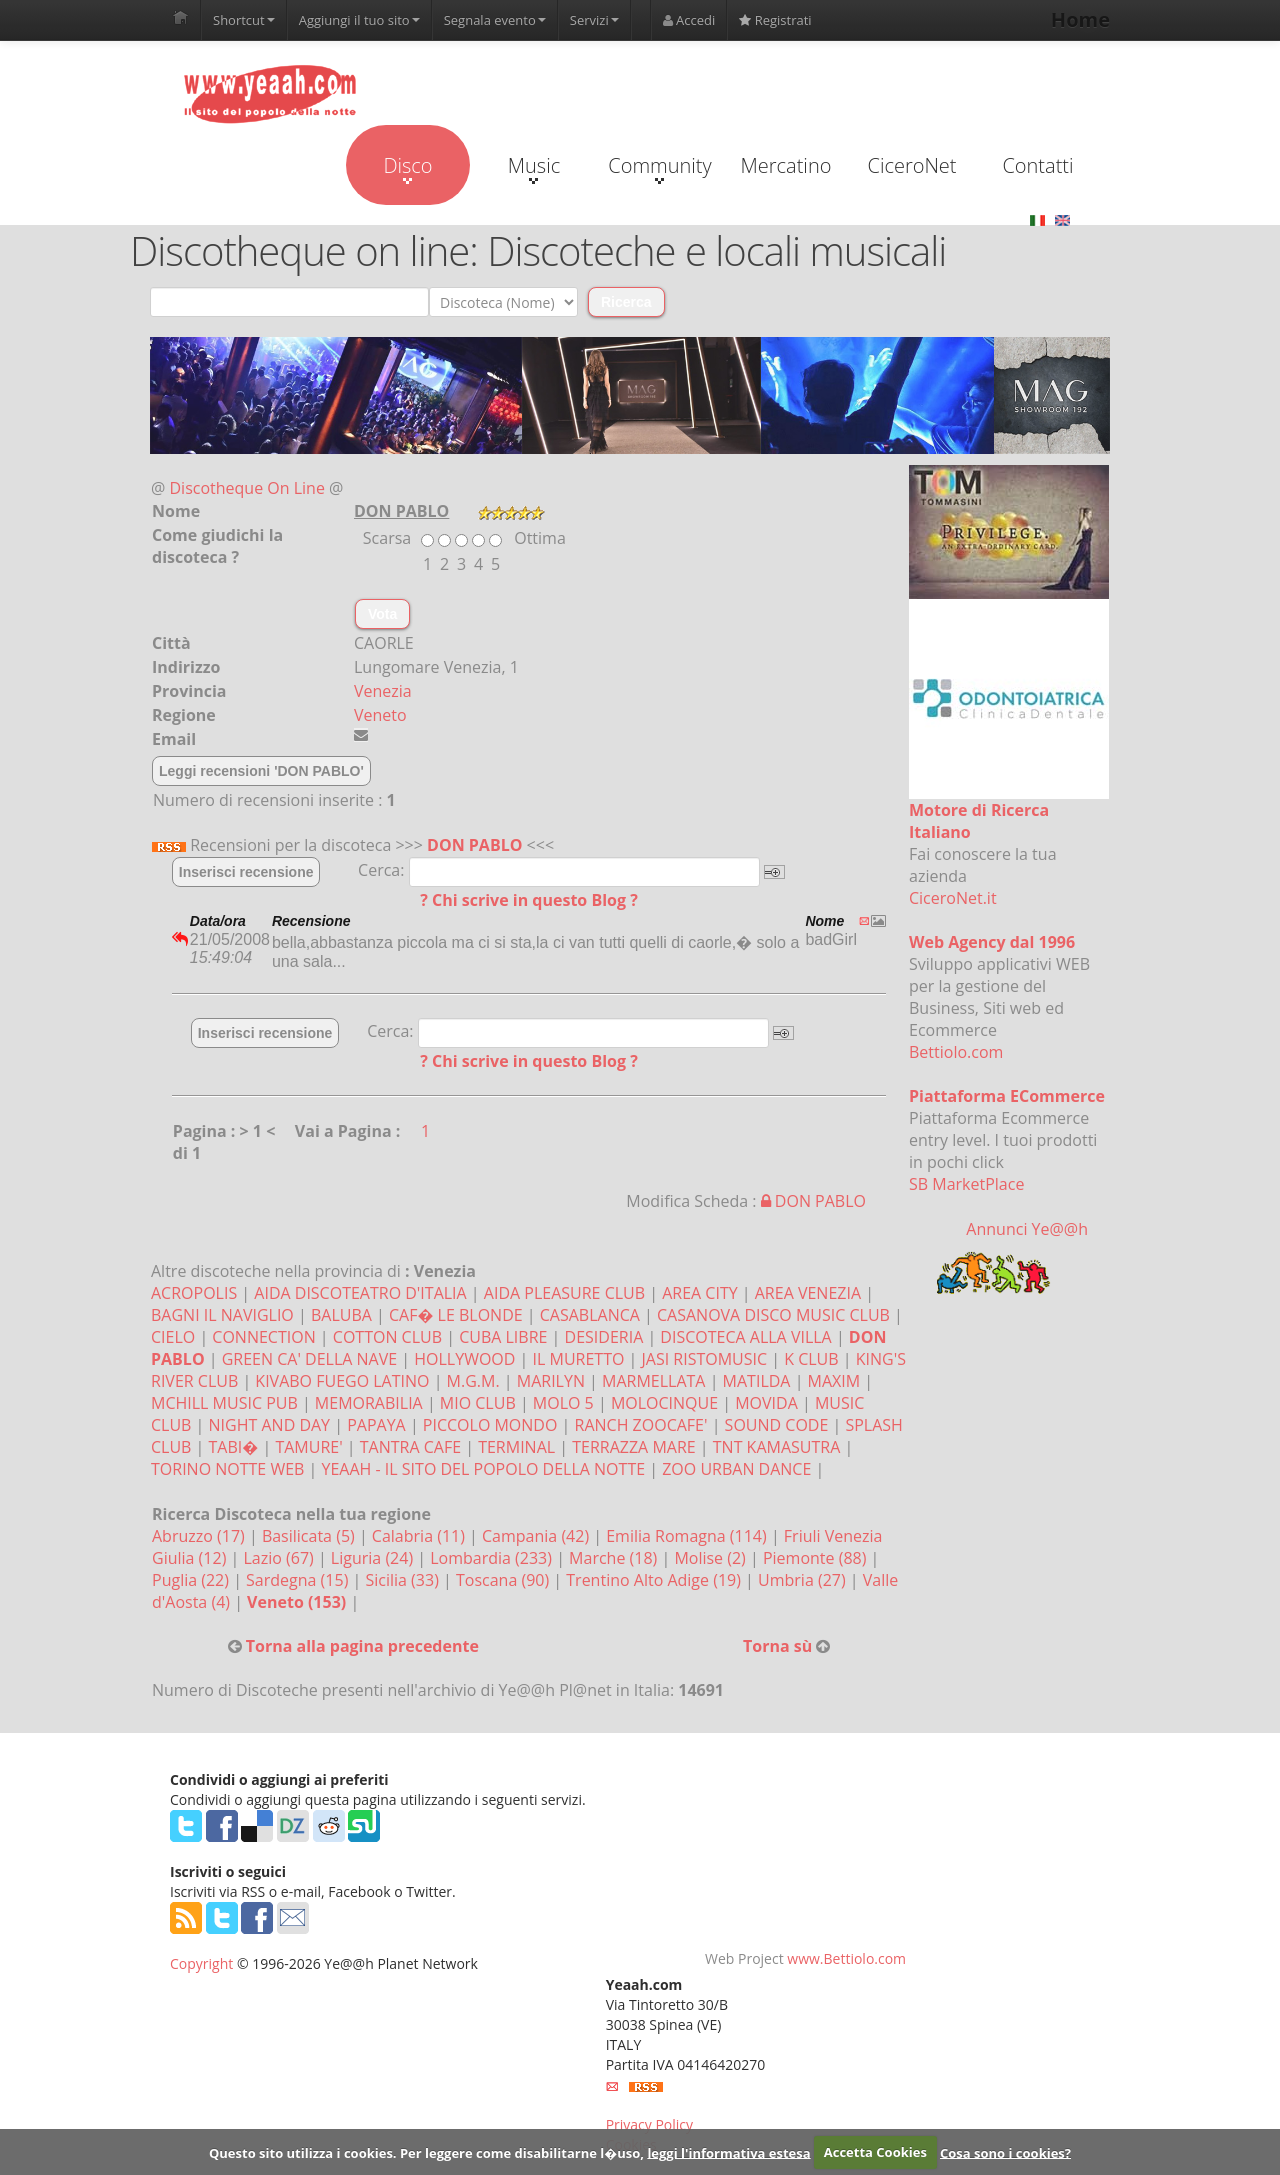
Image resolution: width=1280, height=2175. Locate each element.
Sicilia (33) (404, 1580)
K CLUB (811, 1359)
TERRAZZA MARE (633, 1447)
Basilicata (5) (310, 1536)
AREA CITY (699, 1293)
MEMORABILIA (369, 1403)
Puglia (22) (192, 1580)
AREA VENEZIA (808, 1293)
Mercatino (786, 165)
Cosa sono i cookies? (1005, 2152)
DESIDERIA (604, 1337)
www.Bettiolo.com (846, 1958)
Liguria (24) (374, 1558)
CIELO (173, 1337)
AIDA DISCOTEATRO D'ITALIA (360, 1293)
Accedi (689, 20)
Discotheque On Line (247, 488)
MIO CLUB (478, 1403)
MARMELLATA (653, 1381)
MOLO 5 (563, 1403)
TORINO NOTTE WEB (227, 1469)
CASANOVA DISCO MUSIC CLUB (773, 1315)
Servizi (594, 20)
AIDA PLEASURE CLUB (564, 1293)
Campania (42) (537, 1536)
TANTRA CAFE (410, 1447)
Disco (407, 168)
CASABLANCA (590, 1315)
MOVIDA (766, 1403)
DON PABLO (474, 845)
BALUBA (341, 1315)
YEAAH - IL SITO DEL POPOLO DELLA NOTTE (484, 1469)
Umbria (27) (804, 1580)
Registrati (775, 20)
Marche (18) (615, 1558)
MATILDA (757, 1381)
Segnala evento (495, 20)
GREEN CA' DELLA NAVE (309, 1359)
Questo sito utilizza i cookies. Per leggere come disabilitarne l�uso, (426, 2152)
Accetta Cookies (875, 2152)
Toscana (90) (504, 1580)
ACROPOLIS (194, 1293)
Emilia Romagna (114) (688, 1536)
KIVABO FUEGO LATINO (342, 1381)
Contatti (1037, 165)
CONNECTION (263, 1337)
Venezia (383, 691)
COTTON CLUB (387, 1337)
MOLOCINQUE (664, 1403)
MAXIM (834, 1381)
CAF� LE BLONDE (456, 1315)
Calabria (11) (420, 1536)
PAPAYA (376, 1425)
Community (659, 168)
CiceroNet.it (953, 898)
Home (1080, 19)
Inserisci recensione (246, 872)
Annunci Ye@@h (1027, 1229)
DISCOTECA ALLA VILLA (745, 1337)
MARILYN (551, 1381)
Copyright (201, 1963)
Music (534, 168)
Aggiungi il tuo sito (359, 20)
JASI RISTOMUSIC (705, 1359)
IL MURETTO (579, 1359)
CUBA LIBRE (503, 1337)
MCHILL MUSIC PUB (224, 1403)
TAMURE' (308, 1447)
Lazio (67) (280, 1558)
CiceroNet (911, 165)
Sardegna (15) (299, 1580)
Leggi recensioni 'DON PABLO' (261, 771)
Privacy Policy (649, 2124)
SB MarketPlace (966, 1184)
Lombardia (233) (493, 1558)
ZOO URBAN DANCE (736, 1469)
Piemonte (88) (817, 1558)
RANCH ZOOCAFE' (641, 1425)
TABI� (234, 1447)
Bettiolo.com (956, 1052)
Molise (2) (712, 1558)
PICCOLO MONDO (490, 1425)
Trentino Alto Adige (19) (655, 1580)
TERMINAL (516, 1447)
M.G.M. (473, 1381)
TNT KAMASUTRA (777, 1447)
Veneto (380, 715)
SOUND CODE (777, 1425)
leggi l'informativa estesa (728, 2152)
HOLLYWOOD (464, 1359)
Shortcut (244, 20)
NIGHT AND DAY (270, 1425)
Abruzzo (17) (200, 1536)
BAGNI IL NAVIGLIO (222, 1315)
